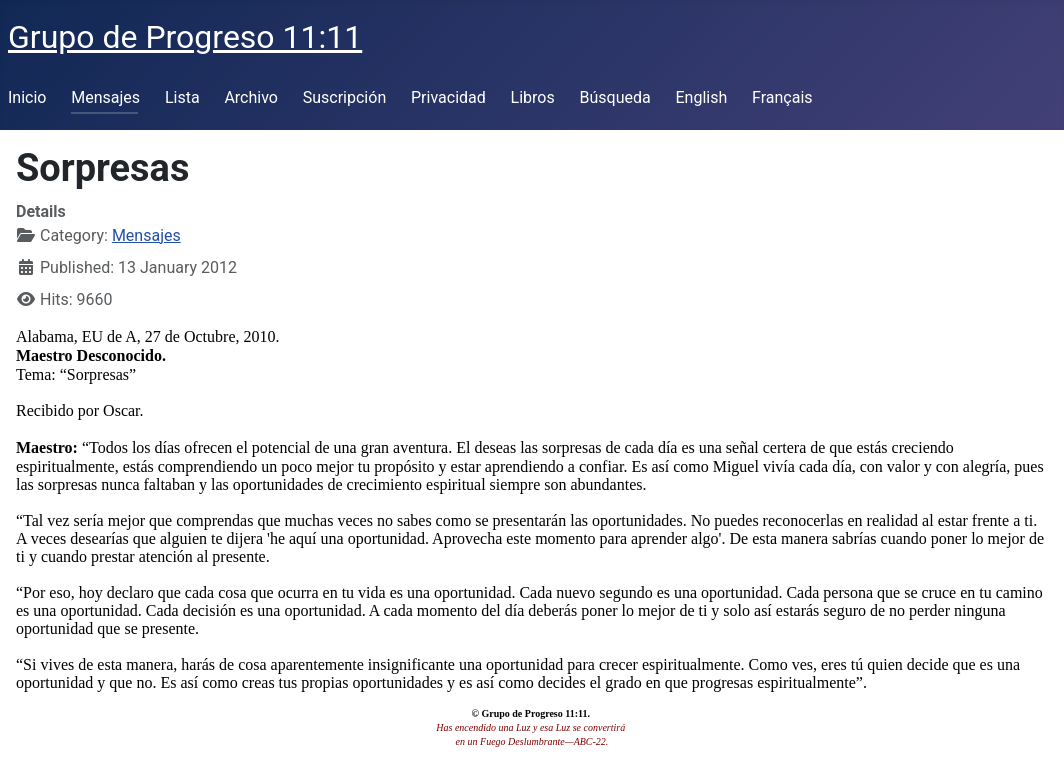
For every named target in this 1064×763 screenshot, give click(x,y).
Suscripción (344, 97)
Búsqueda (615, 97)
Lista (182, 97)
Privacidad (448, 97)
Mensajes (105, 97)
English (701, 97)
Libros (533, 97)
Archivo (251, 97)
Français (782, 97)
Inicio (27, 97)
